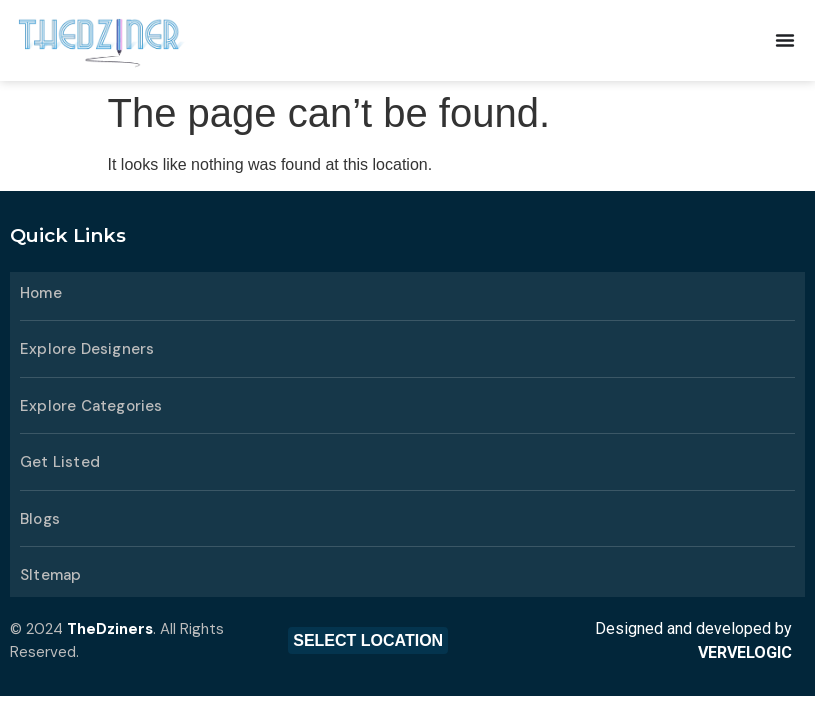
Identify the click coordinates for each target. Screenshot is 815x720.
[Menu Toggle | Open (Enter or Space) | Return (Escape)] (785, 40)
